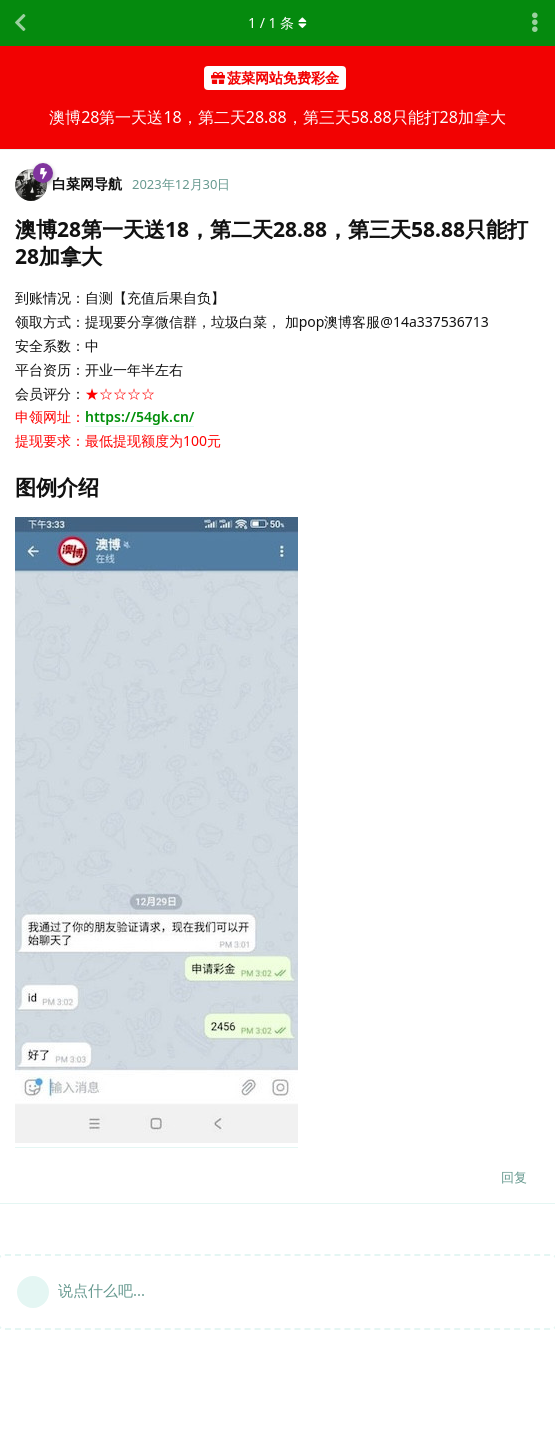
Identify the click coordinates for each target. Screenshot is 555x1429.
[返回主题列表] (20, 23)
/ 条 (277, 22)
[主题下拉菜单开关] (535, 23)
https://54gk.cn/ (139, 416)
